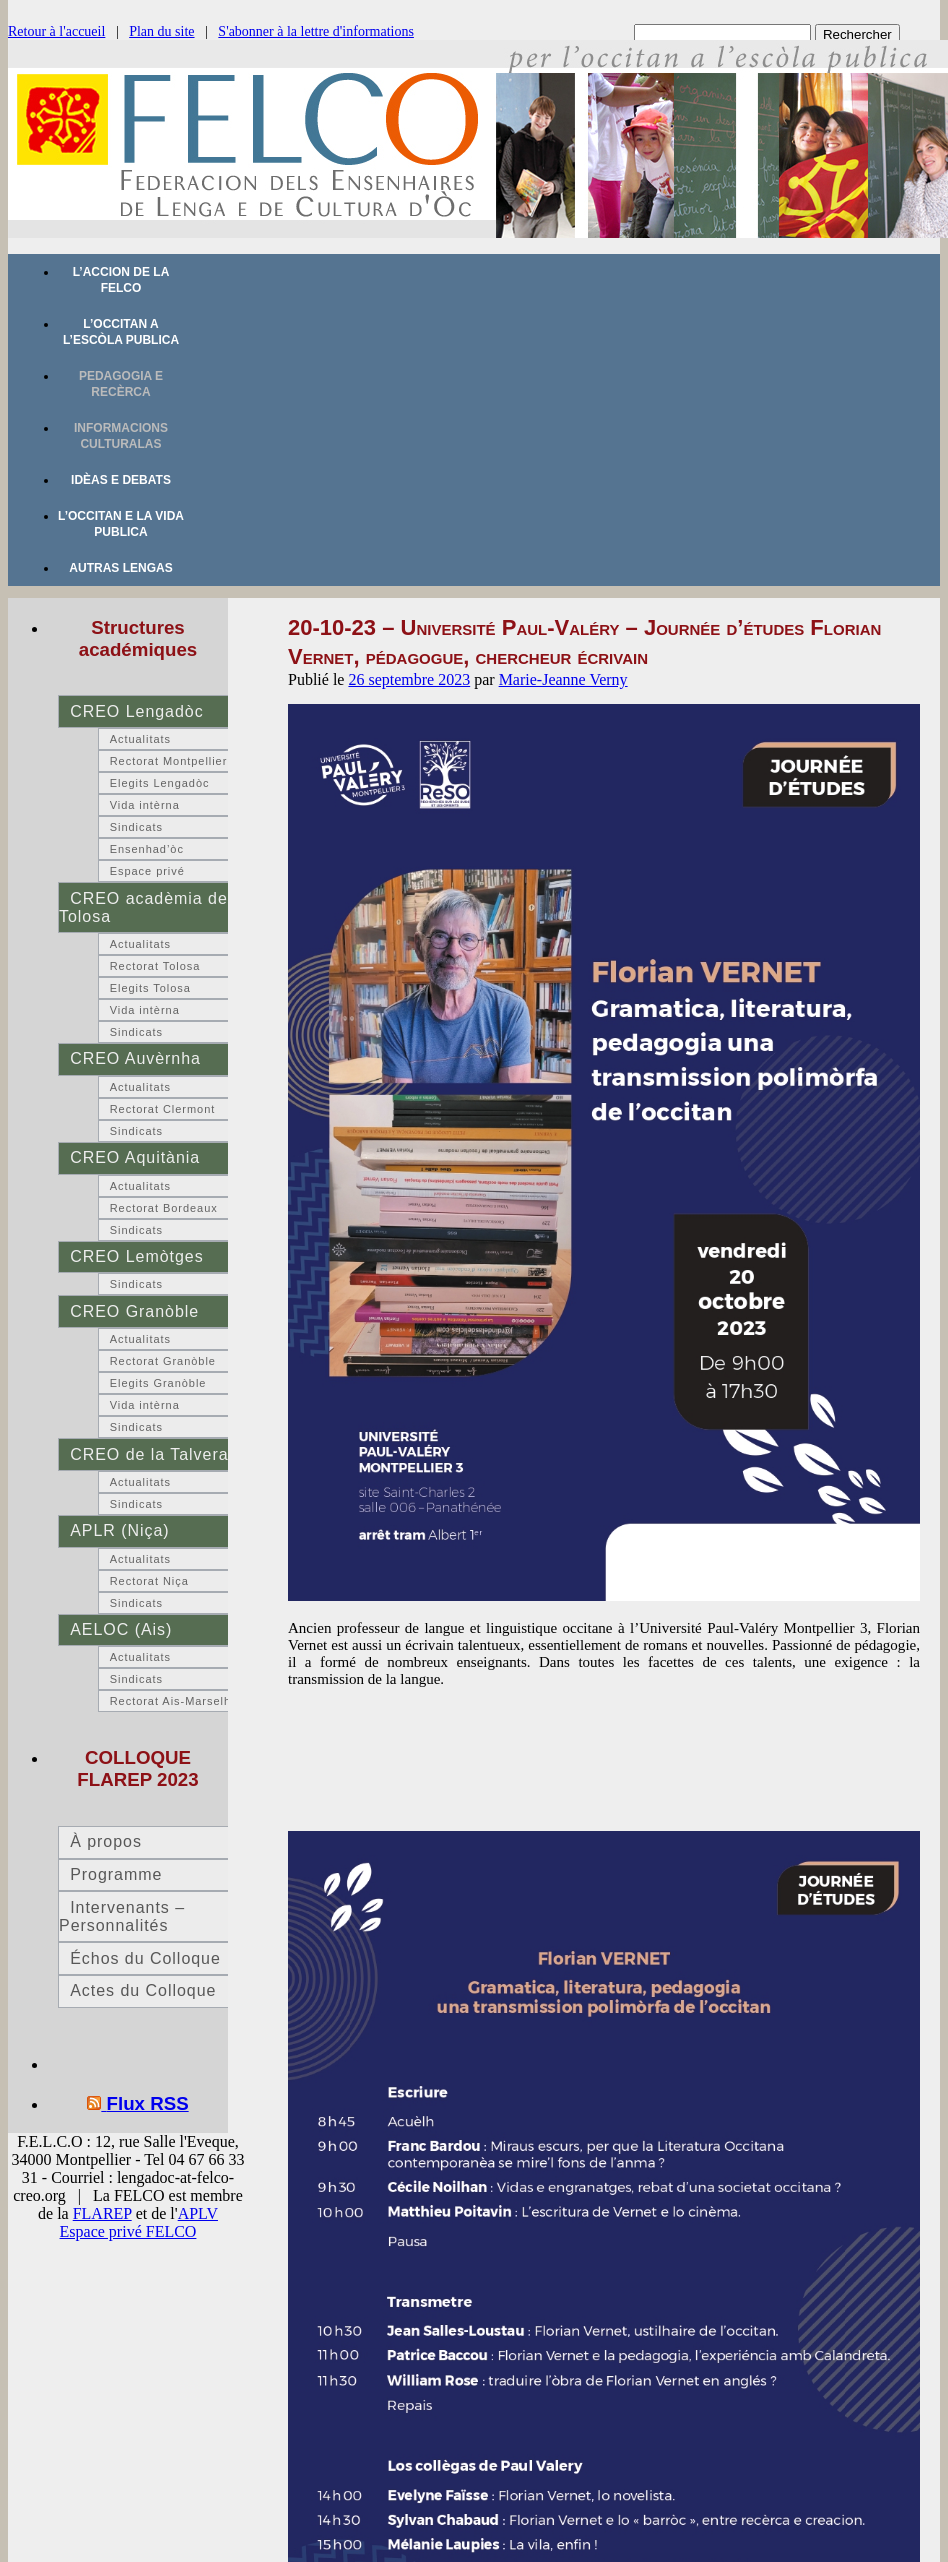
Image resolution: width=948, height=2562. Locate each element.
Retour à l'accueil (56, 31)
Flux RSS (148, 2103)
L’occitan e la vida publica (121, 524)
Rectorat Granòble (163, 1361)
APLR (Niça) (119, 1530)
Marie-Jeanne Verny (563, 679)
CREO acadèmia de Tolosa (143, 907)
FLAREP (102, 2213)
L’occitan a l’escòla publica (121, 332)
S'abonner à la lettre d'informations (316, 31)
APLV (198, 2213)
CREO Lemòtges (136, 1256)
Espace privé (147, 871)
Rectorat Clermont (163, 1109)
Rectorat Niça (149, 1581)
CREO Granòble (134, 1311)
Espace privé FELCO (128, 2231)
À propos (106, 1841)
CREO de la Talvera (149, 1454)
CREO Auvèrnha (135, 1058)
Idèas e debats (121, 480)
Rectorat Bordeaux (164, 1208)
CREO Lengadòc (136, 711)
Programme (116, 1874)
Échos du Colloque (145, 1958)
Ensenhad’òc (147, 849)
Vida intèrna (145, 805)
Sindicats (136, 827)
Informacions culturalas (121, 436)
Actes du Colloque (143, 1990)
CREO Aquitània (135, 1157)
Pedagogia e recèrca (121, 384)
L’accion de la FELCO (121, 280)
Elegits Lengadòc (160, 783)
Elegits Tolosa (150, 988)
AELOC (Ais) (121, 1629)
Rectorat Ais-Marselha (174, 1701)
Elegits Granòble (158, 1383)
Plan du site (161, 31)
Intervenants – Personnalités (122, 1916)
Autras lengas (120, 568)
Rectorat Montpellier (169, 761)
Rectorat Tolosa (155, 966)
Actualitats (140, 739)
